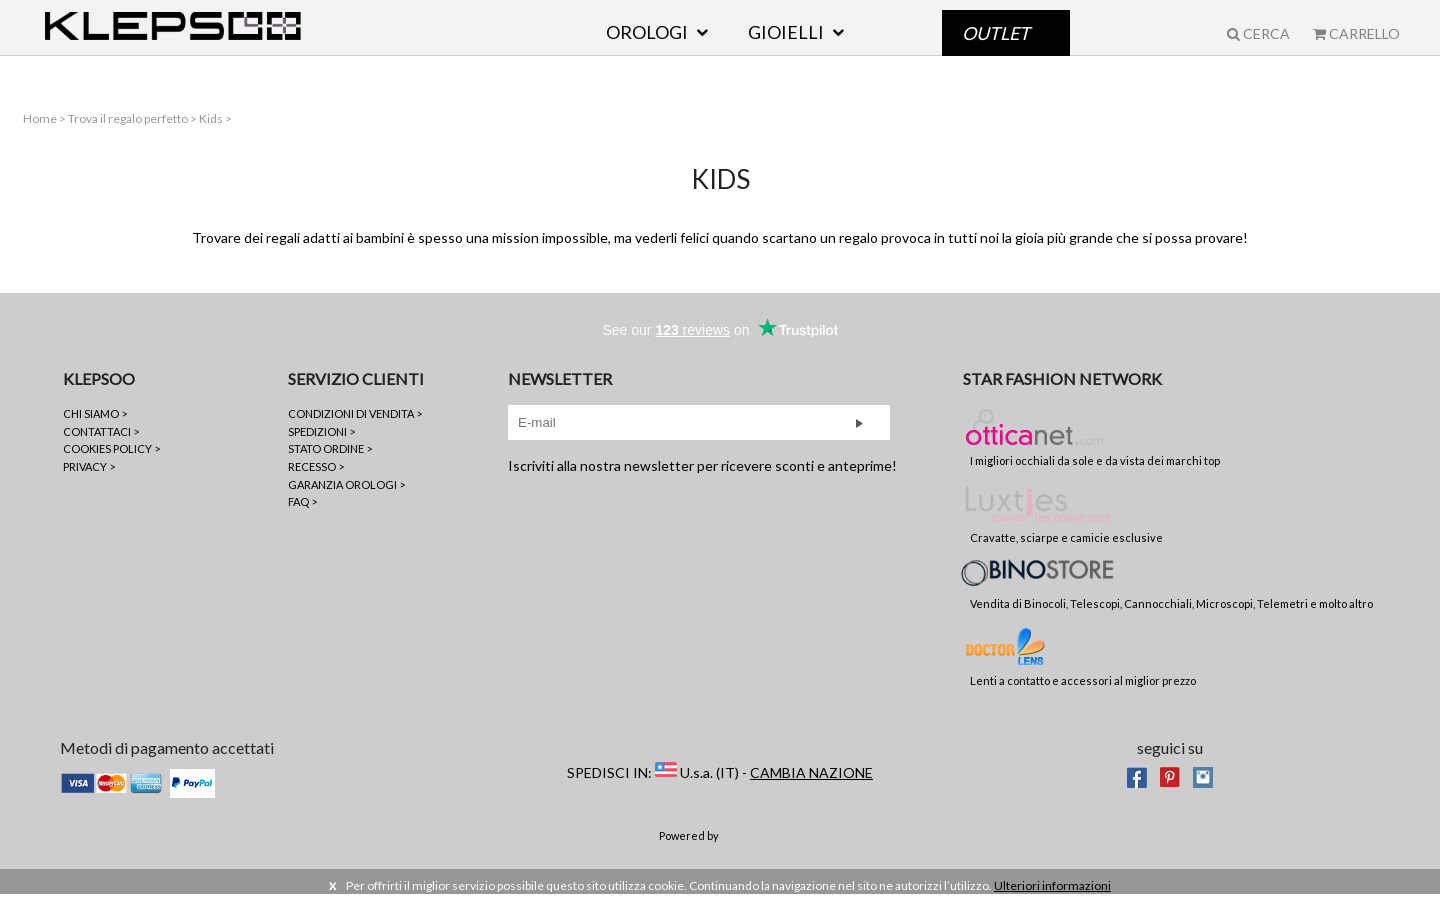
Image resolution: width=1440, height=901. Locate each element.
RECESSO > (316, 473)
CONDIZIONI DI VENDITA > (355, 420)
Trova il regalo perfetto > (130, 124)
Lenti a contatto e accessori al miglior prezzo (1083, 662)
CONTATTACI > (101, 437)
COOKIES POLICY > (111, 455)
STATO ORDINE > (330, 455)
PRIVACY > (89, 473)
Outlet (996, 47)
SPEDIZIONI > (321, 437)
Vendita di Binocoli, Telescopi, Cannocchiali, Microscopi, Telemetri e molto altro (1171, 591)
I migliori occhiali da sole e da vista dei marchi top (1095, 443)
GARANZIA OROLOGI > (346, 490)
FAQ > (302, 508)
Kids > (212, 124)
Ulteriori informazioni (1052, 891)
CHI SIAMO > (95, 420)
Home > (42, 124)
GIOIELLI (786, 47)
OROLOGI (647, 47)
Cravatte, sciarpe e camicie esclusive (1066, 519)
